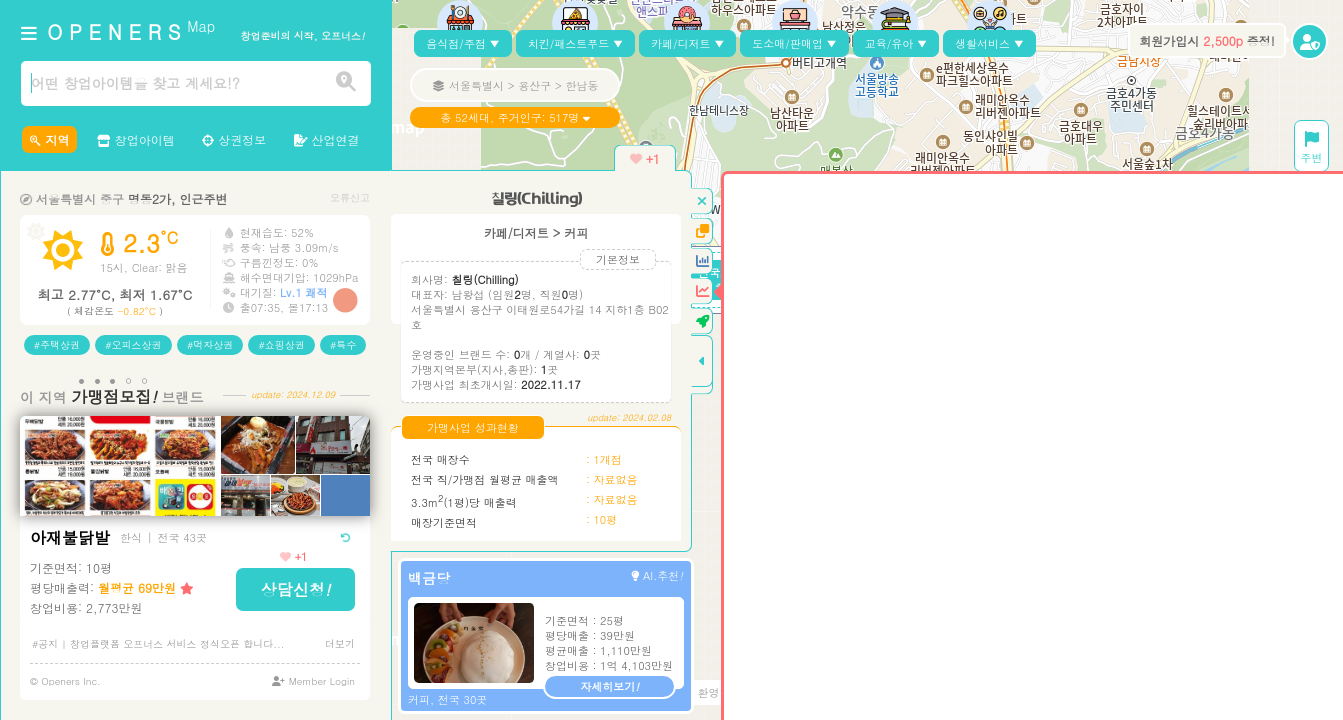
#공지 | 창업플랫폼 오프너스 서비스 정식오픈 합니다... (158, 644)
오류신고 (350, 197)
